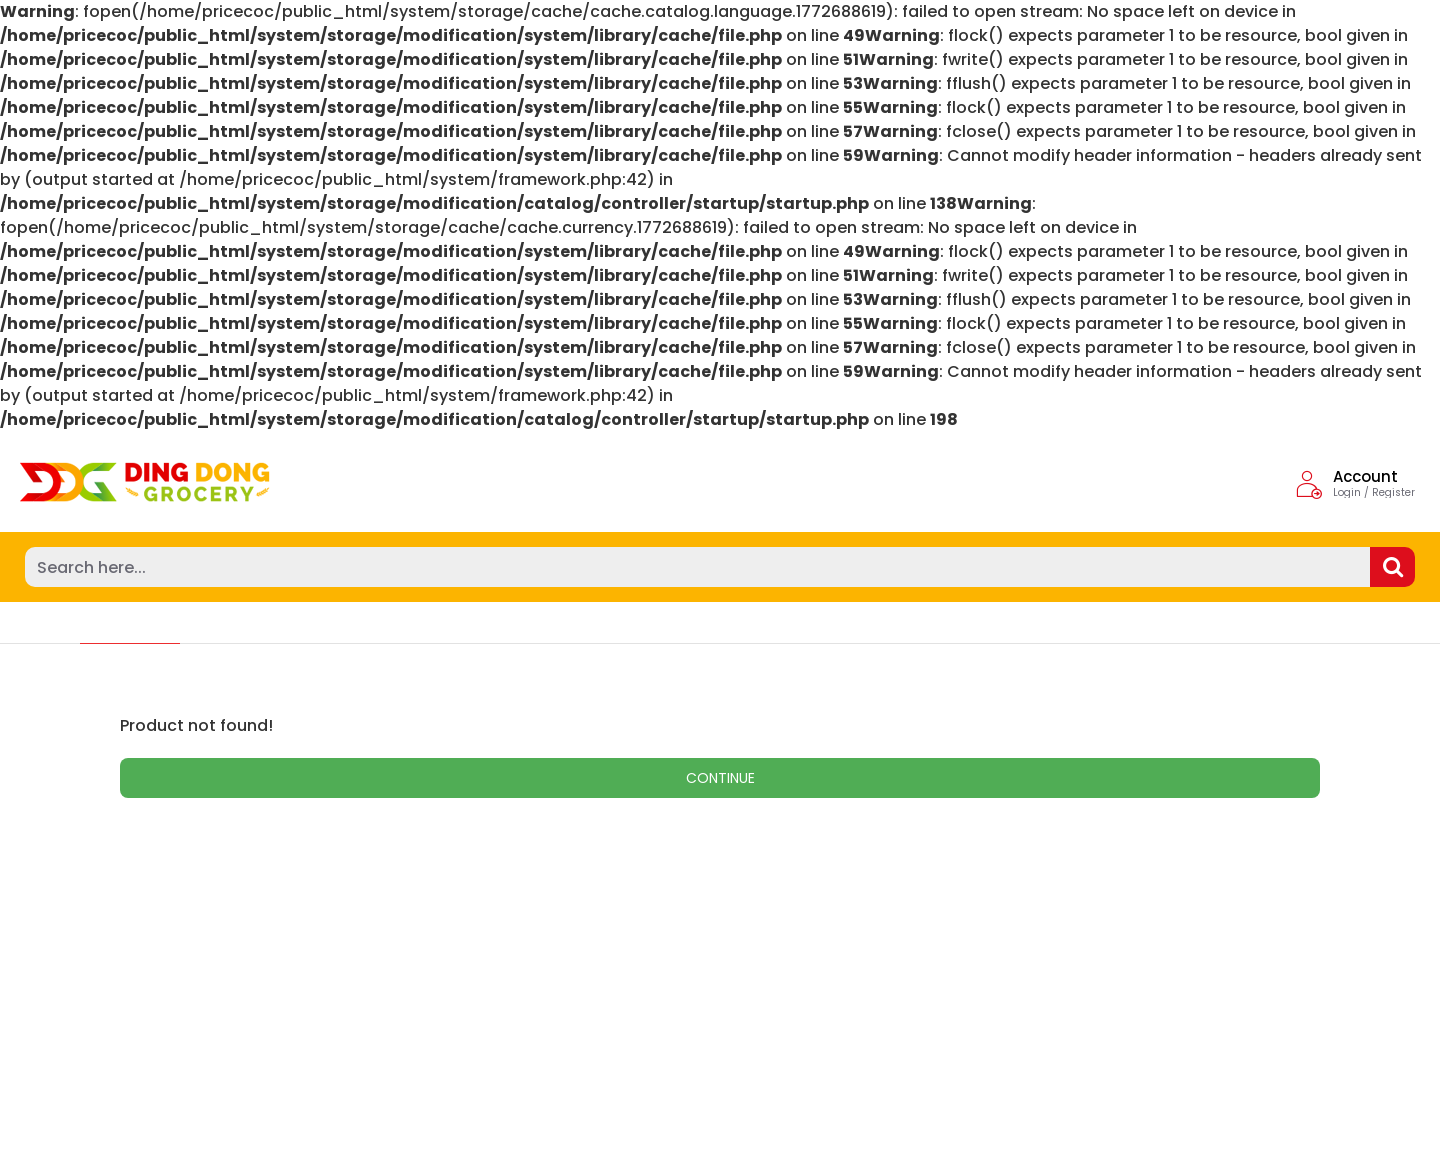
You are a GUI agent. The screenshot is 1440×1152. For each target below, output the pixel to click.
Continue (720, 778)
